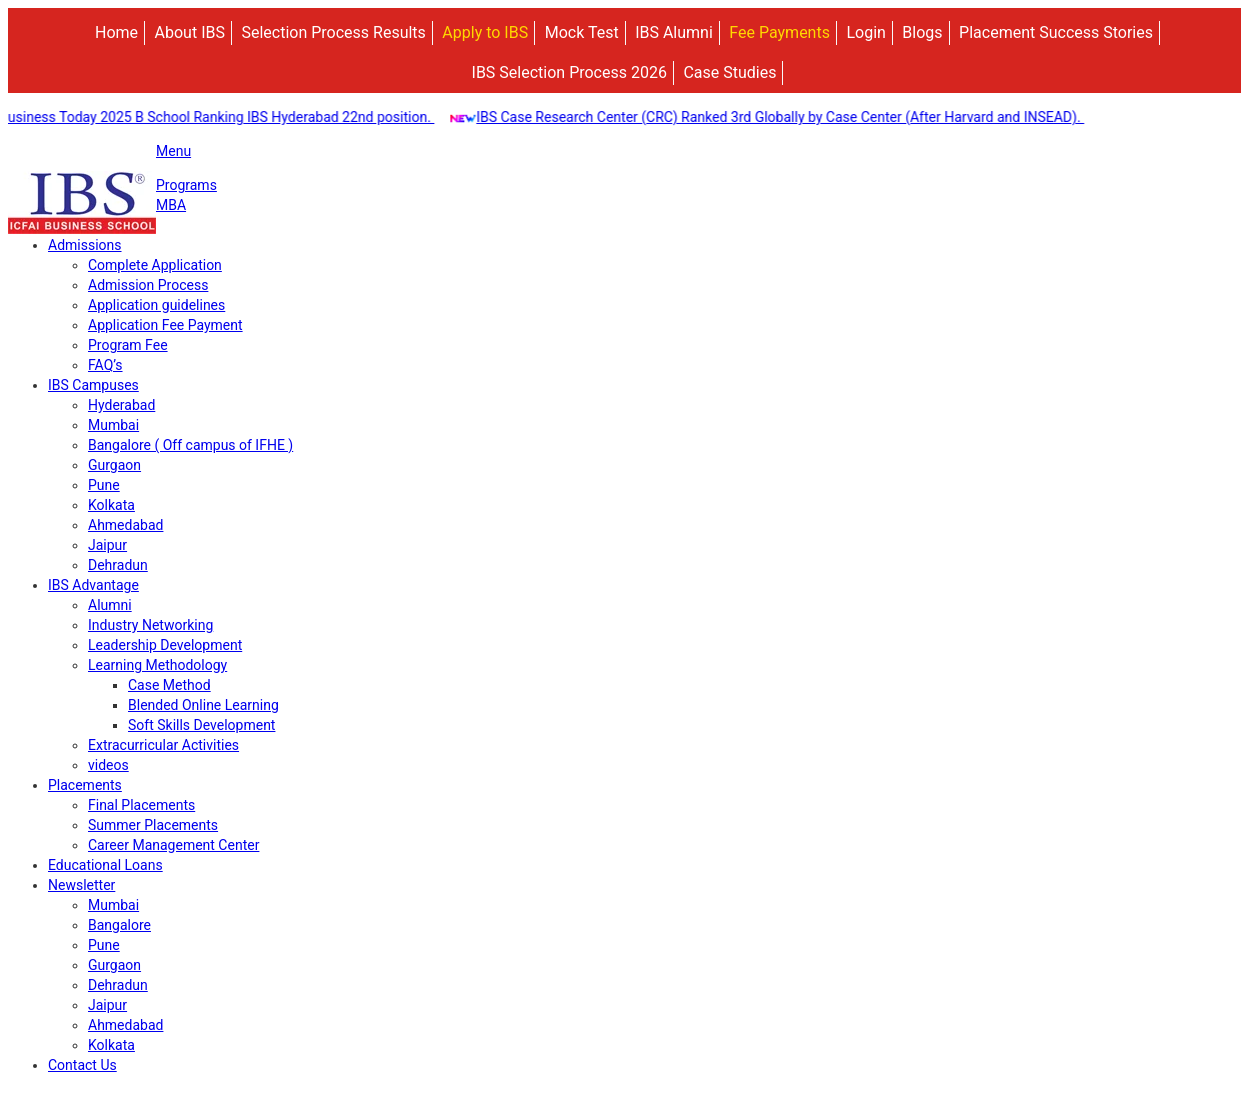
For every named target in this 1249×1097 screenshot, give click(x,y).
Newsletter (81, 885)
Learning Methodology (157, 665)
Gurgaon (114, 465)
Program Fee (128, 345)
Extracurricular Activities (163, 745)
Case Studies (729, 72)
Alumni (110, 605)
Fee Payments (779, 32)
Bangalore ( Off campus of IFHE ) (190, 445)
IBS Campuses (93, 385)
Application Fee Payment (165, 325)
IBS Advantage (93, 585)
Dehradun (118, 565)
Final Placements (141, 805)
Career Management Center (173, 845)
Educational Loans (105, 865)
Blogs (922, 32)
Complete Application (155, 265)
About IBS (190, 32)
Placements (85, 785)
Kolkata (111, 505)
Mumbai (113, 425)
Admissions (85, 245)
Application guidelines (156, 305)
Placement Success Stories (1056, 32)
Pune (104, 485)
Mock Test (582, 32)
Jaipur (107, 545)
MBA (171, 205)
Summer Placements (153, 825)
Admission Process (148, 285)
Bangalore (119, 925)
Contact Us (82, 1065)
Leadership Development (165, 645)
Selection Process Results (333, 32)
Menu (173, 151)
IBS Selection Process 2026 (569, 72)
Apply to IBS (485, 32)
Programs (186, 185)
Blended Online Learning (203, 705)
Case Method (169, 685)
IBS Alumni (674, 32)
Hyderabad (121, 405)
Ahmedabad (125, 525)
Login (865, 32)
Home (116, 32)
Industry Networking (150, 625)
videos (108, 765)
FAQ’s (105, 365)
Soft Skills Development (201, 725)
